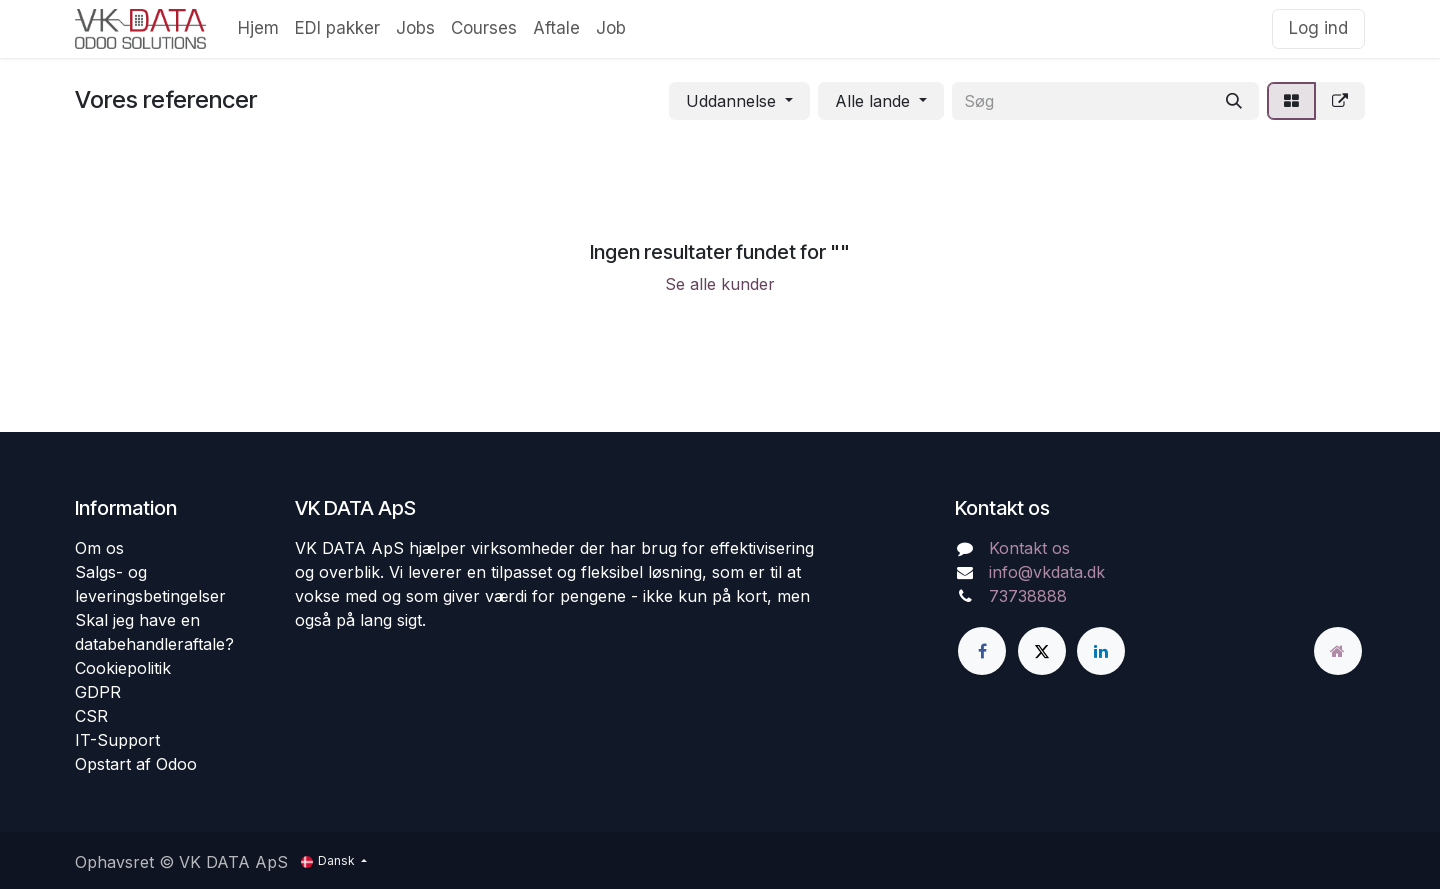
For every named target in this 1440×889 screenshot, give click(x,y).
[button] (739, 101)
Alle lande (872, 101)
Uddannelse (731, 101)
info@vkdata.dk (1047, 572)
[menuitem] (258, 29)
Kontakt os (1029, 548)
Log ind (1318, 28)
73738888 (1028, 596)
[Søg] (1234, 101)
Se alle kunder (720, 284)
